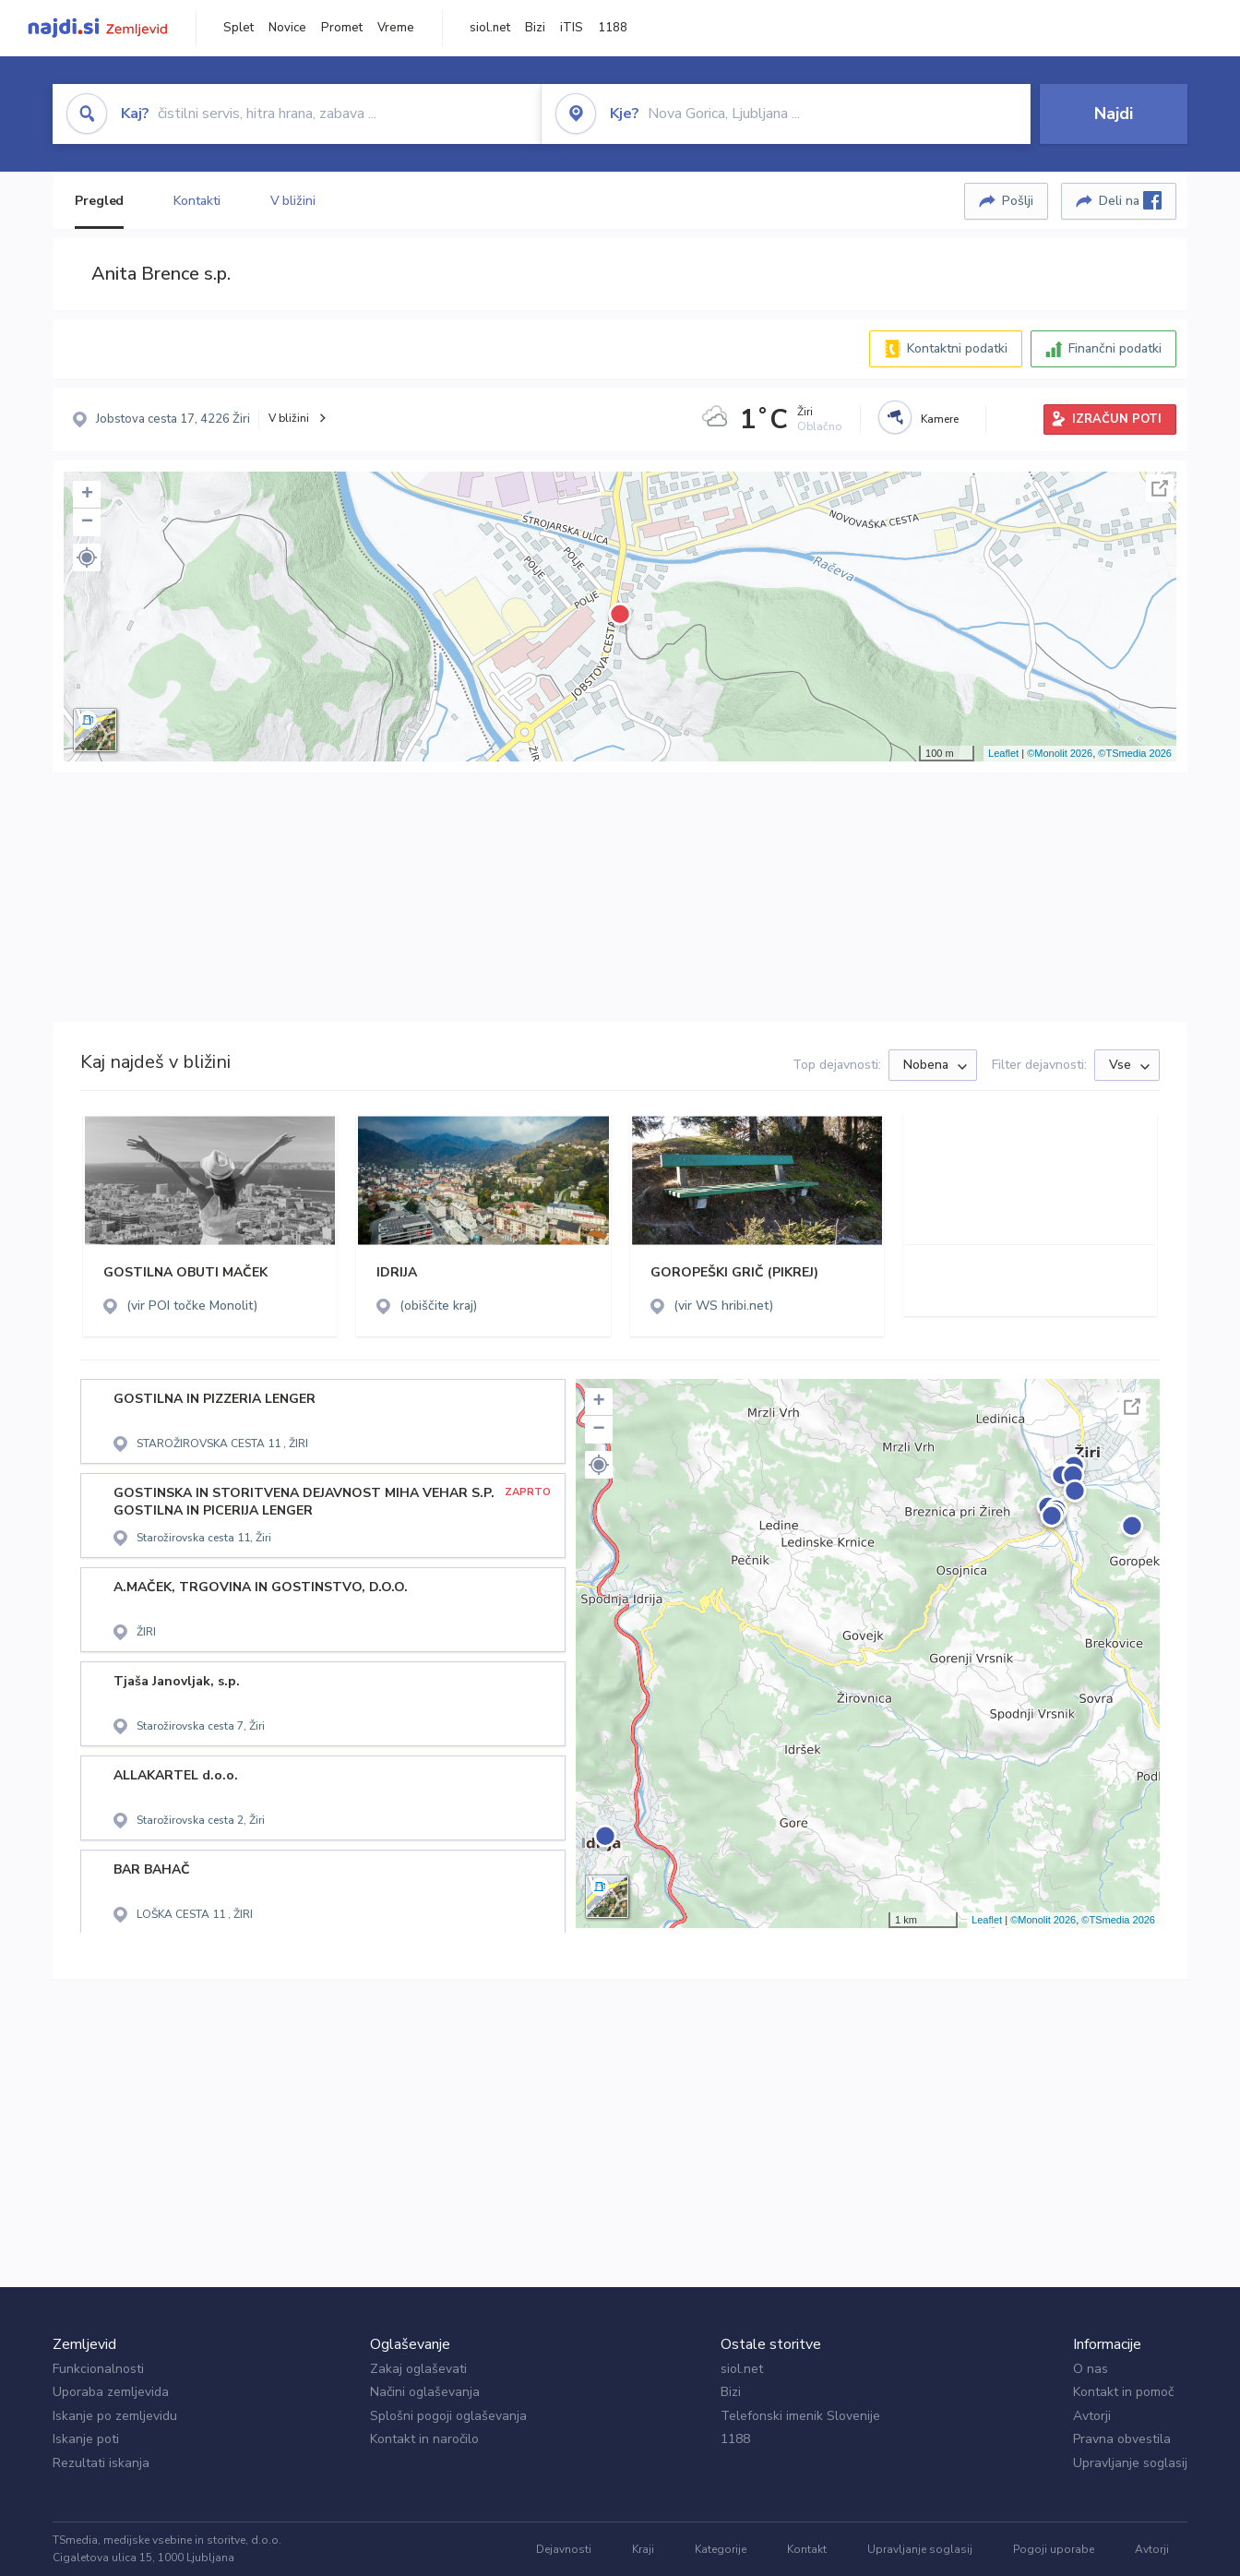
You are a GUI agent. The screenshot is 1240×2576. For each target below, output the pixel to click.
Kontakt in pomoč (1123, 2392)
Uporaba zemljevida (111, 2392)
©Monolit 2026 (1059, 753)
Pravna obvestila (1122, 2439)
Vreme (395, 27)
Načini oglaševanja (425, 2392)
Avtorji (1092, 2416)
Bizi (535, 27)
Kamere (940, 419)
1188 (612, 27)
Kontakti (196, 201)
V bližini (293, 201)
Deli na (1130, 200)
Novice (287, 27)
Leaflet (1003, 753)
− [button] (87, 522)
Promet (342, 27)
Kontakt (807, 2549)
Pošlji (1017, 201)
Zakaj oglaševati (418, 2369)
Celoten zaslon (1160, 488)
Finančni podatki (1115, 348)
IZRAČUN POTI (1117, 419)
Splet (238, 27)
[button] (87, 557)
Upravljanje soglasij (1130, 2463)
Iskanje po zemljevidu (115, 2416)
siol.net (490, 27)
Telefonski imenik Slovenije (800, 2416)
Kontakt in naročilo (424, 2439)
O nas (1090, 2369)
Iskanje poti (86, 2439)
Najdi (1113, 113)
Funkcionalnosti (98, 2369)
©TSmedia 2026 (1135, 753)
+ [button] (87, 495)
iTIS (571, 27)
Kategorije (720, 2549)
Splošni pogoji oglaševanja (448, 2416)
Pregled (99, 201)
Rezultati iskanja (101, 2463)
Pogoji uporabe (1053, 2549)
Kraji (643, 2549)
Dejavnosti (563, 2549)
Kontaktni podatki (957, 348)
